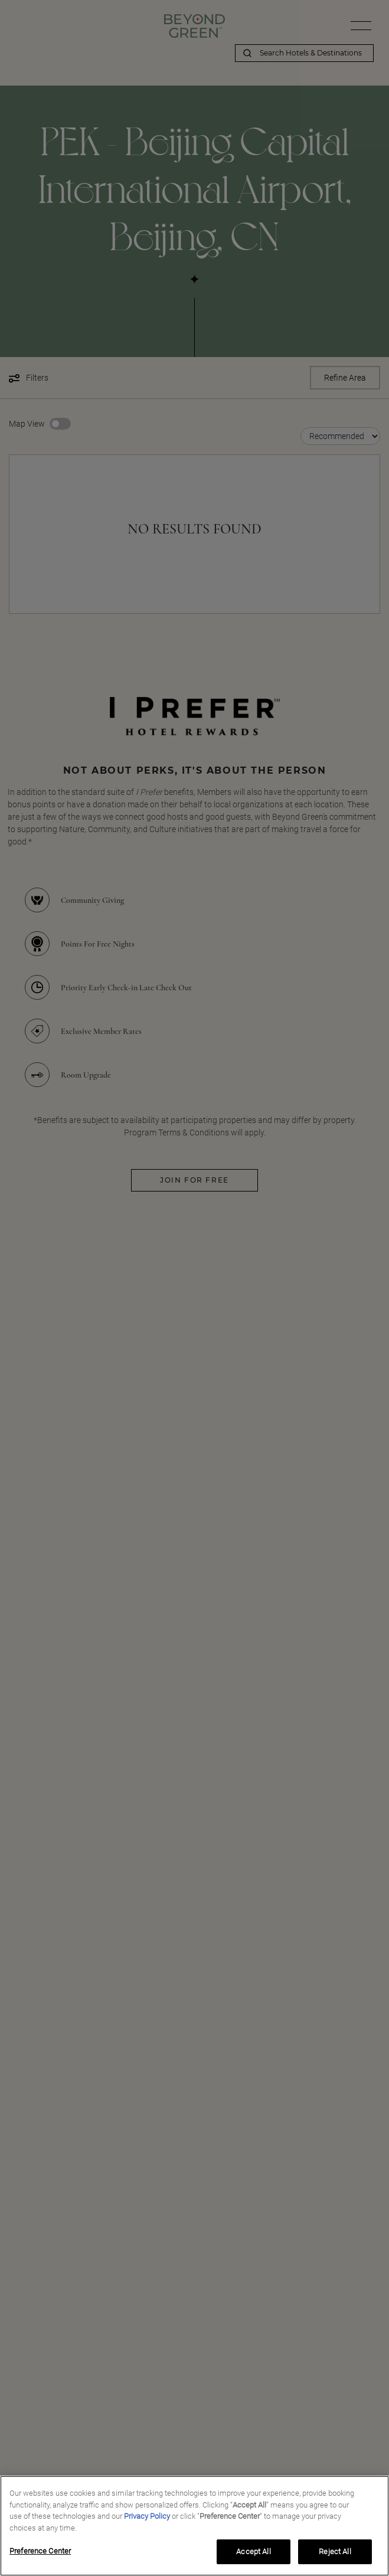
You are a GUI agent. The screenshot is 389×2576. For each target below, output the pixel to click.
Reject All (335, 2551)
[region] (194, 2526)
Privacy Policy (147, 2516)
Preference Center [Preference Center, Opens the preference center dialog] (40, 2550)
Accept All (253, 2551)
